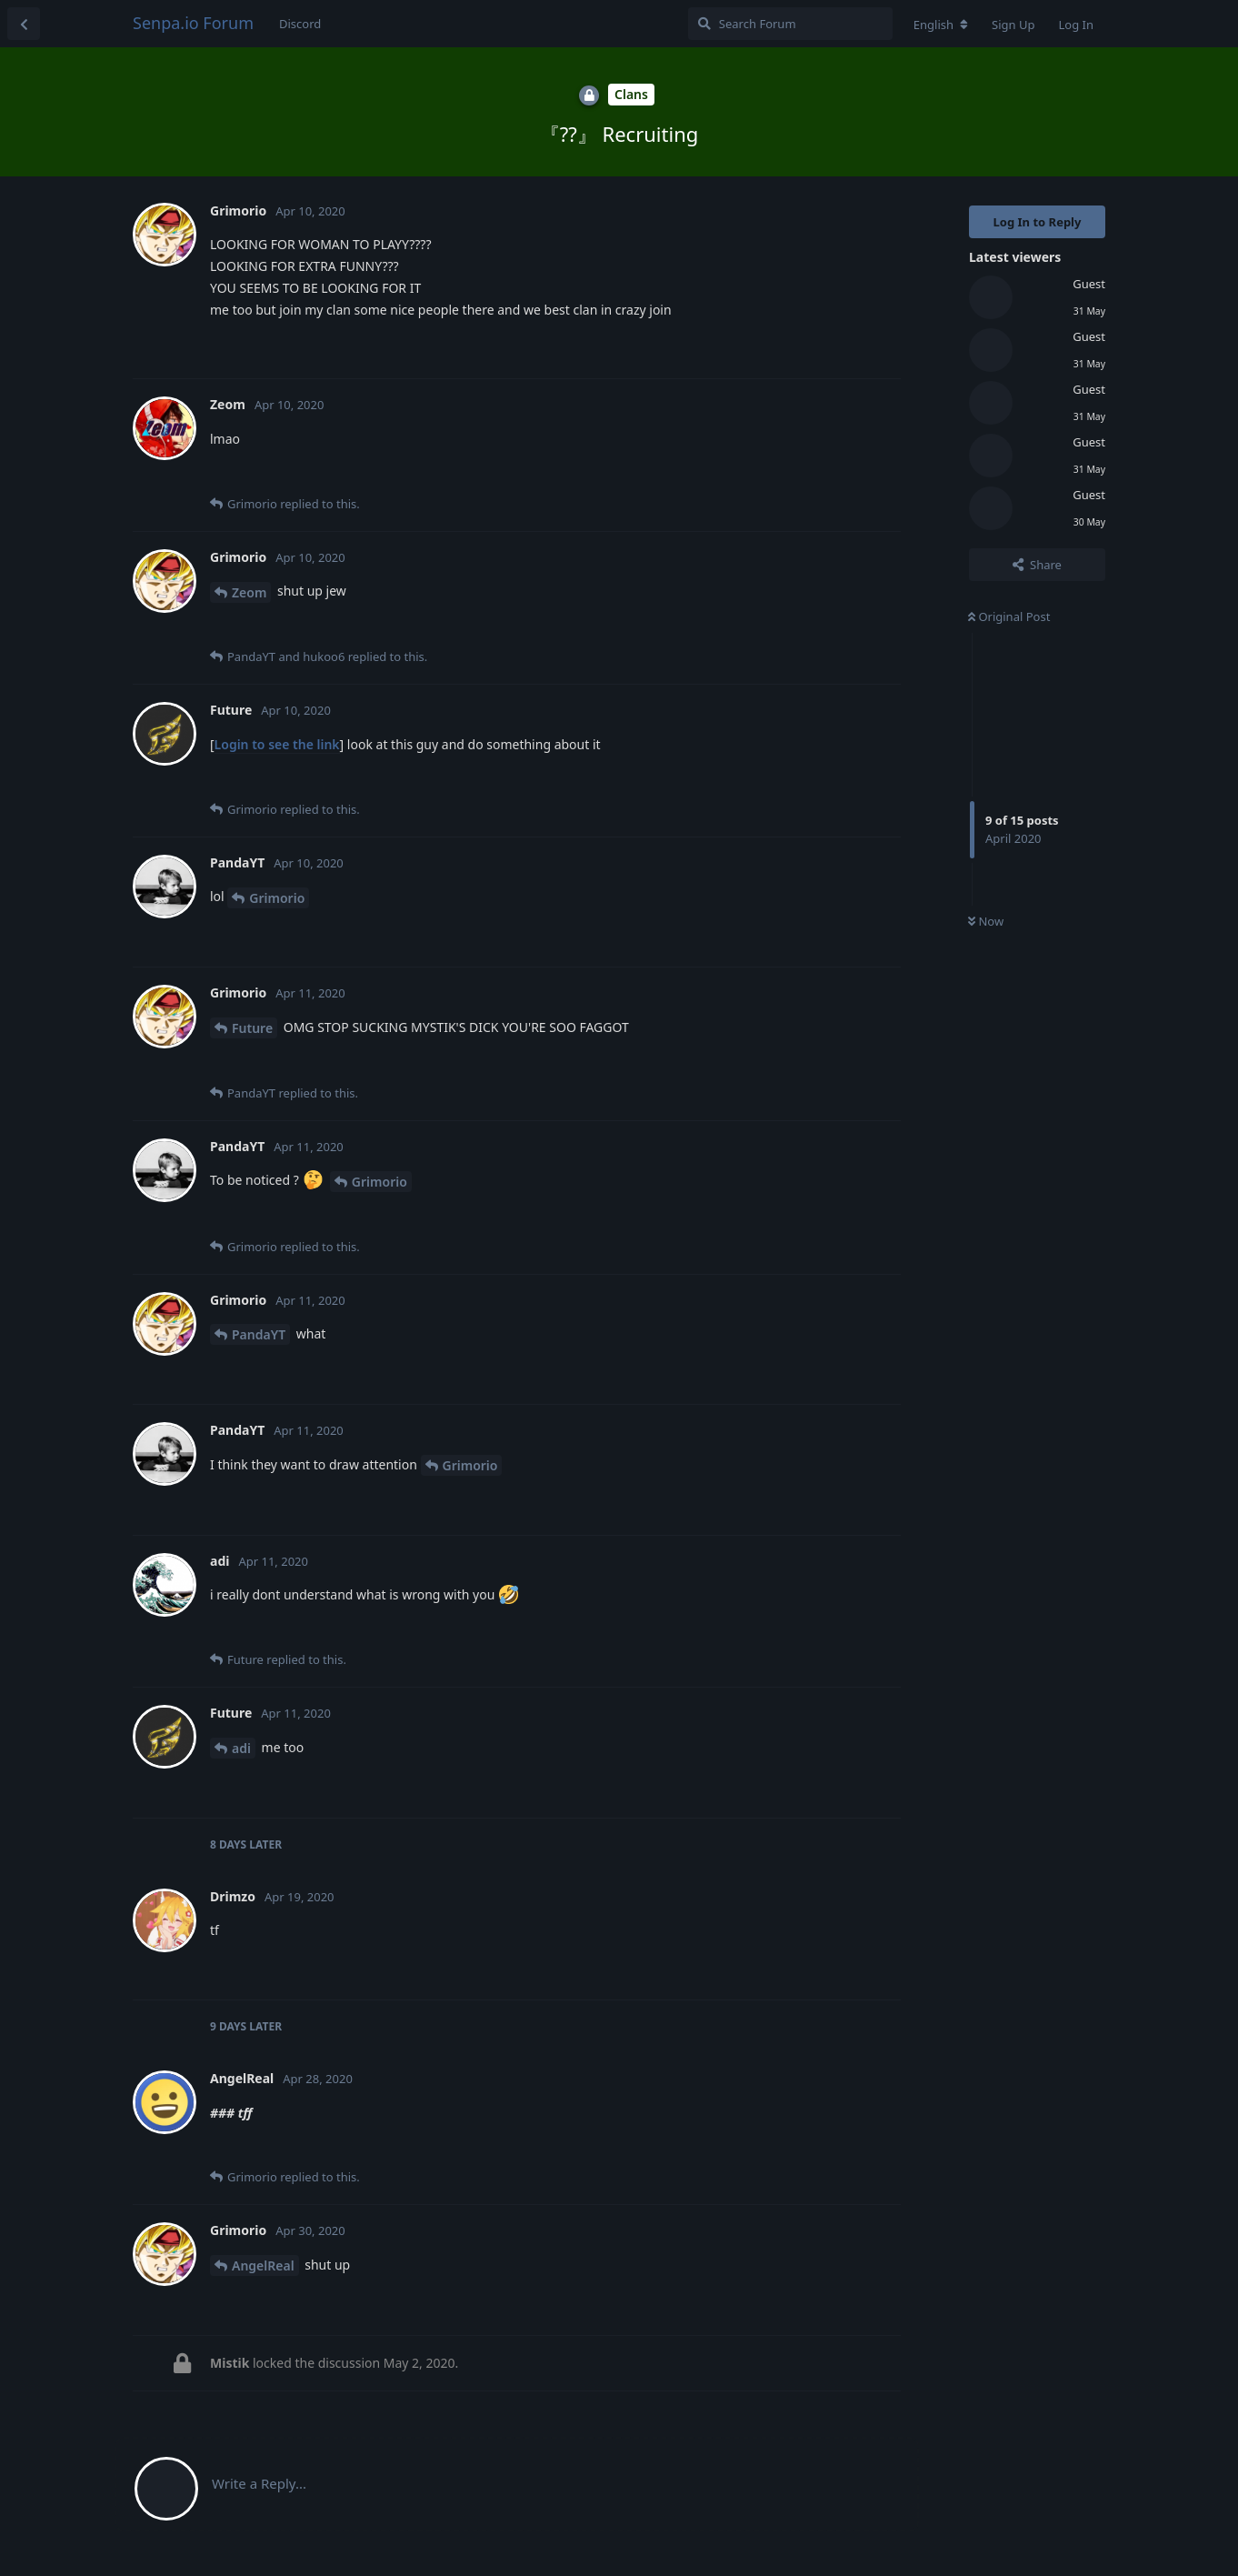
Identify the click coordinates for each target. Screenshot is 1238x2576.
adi (241, 1748)
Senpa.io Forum (193, 23)
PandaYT (258, 1334)
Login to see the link (277, 744)
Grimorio (277, 898)
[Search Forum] (790, 23)
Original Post (1009, 616)
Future (252, 1028)
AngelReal (263, 2265)
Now (985, 921)
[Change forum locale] (941, 24)
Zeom (249, 592)
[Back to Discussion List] (23, 23)
